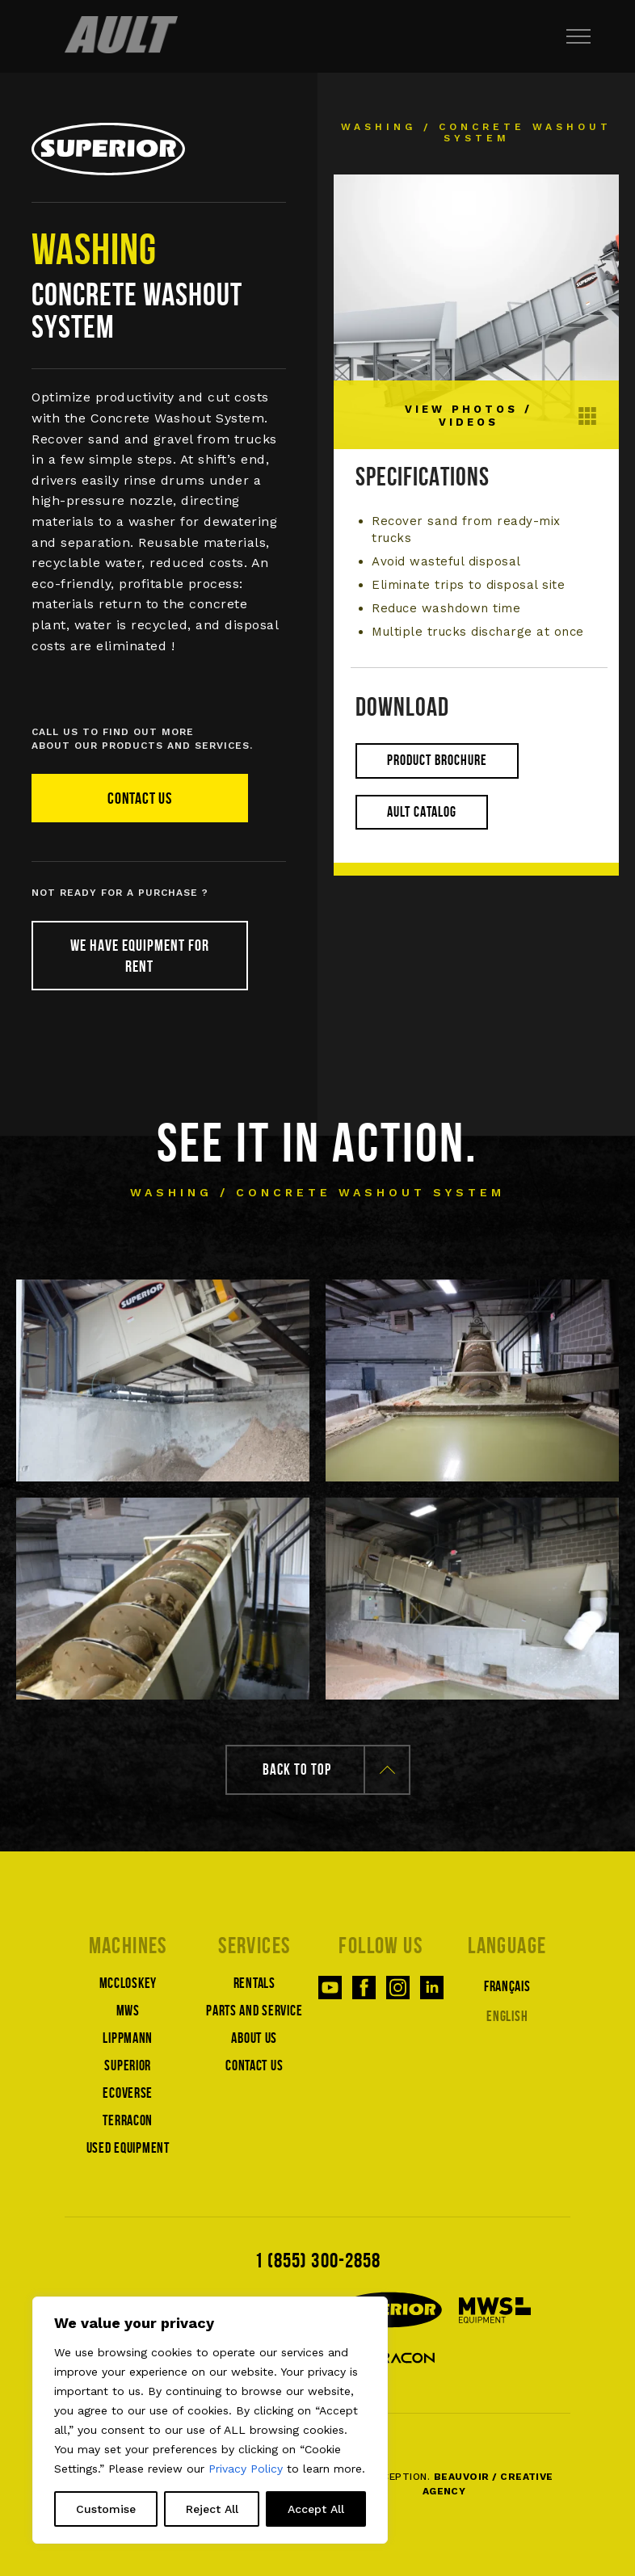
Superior (127, 2065)
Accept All (316, 2508)
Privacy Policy (245, 2468)
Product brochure (437, 760)
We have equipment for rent (139, 955)
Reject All (212, 2508)
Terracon (128, 2120)
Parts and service (254, 2010)
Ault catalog (421, 812)
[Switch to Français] (507, 1985)
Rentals (254, 1983)
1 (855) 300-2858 (317, 2260)
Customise (106, 2508)
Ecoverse (128, 2093)
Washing (378, 126)
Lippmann (128, 2038)
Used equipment (128, 2148)
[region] (210, 2420)
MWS (128, 2010)
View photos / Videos (501, 415)
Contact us (139, 798)
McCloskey (128, 1983)
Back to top (329, 1769)
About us (254, 2038)
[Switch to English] (507, 2015)
